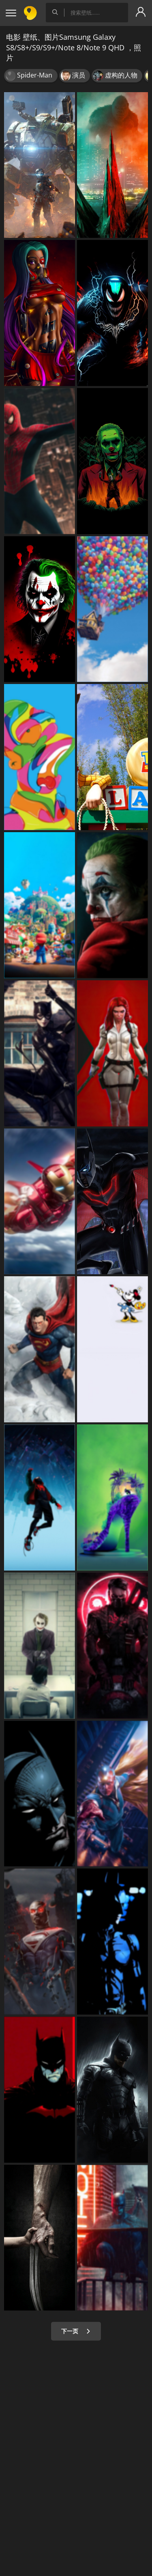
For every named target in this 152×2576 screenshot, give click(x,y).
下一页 (76, 2331)
